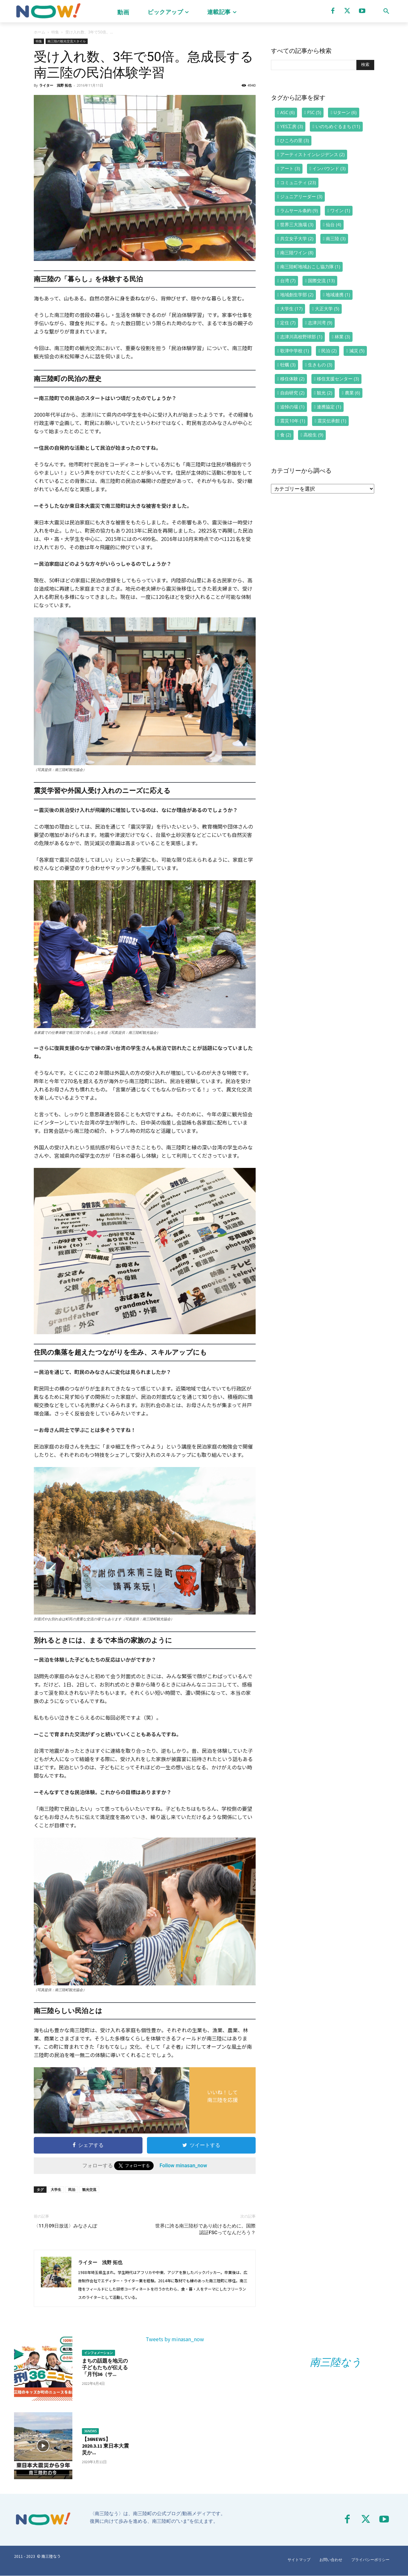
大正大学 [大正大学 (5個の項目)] (327, 309)
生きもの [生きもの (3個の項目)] (320, 365)
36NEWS (90, 2431)
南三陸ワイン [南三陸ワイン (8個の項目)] (296, 252)
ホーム (39, 32)
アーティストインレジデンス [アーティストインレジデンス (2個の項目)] (312, 154)
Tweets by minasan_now (175, 2339)
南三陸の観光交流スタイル (66, 41)
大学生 (56, 2189)
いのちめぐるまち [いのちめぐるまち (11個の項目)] (338, 126)
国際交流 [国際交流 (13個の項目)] (321, 280)
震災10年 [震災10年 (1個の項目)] (292, 421)
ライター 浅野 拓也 (55, 85)
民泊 (71, 2189)
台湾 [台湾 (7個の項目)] (287, 280)
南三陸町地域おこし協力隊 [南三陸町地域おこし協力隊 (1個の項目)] (310, 266)
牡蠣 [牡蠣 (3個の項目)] (287, 365)
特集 (55, 32)
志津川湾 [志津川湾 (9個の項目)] (320, 323)
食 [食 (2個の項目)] (285, 435)
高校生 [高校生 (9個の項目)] (313, 435)
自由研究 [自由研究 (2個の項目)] (292, 393)
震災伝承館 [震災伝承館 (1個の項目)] (331, 421)
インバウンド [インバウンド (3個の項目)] (329, 168)
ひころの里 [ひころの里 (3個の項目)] (294, 140)
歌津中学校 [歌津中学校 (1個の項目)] (294, 351)
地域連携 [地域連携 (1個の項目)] (338, 294)
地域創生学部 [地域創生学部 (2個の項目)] (296, 294)
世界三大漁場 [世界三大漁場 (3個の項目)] (296, 224)
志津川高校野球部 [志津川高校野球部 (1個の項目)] (301, 337)
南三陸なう (335, 2362)
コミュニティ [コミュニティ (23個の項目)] (298, 182)
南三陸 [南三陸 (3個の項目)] (336, 238)
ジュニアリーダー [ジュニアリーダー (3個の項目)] (301, 196)
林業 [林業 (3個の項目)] (342, 337)
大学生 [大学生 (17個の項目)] (291, 309)
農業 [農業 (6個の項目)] (352, 393)
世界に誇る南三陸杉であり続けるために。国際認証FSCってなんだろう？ (205, 2229)
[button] (386, 11)
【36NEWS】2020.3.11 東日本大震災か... (105, 2446)
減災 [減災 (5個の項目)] (357, 351)
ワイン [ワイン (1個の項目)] (340, 210)
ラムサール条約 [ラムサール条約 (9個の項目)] (299, 210)
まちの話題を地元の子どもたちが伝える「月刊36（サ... (105, 2367)
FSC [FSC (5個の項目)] (314, 112)
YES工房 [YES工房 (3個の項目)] (291, 126)
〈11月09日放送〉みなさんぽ (65, 2226)
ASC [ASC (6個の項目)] (287, 112)
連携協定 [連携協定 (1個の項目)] (329, 407)
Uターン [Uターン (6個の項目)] (345, 112)
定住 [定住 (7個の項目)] (287, 323)
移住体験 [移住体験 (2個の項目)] (292, 379)
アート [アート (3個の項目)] (290, 168)
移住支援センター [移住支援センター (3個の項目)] (338, 379)
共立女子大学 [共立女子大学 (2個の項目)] (296, 238)
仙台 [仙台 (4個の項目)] (333, 224)
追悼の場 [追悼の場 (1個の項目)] (292, 407)
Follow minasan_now (183, 2165)
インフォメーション (98, 2352)
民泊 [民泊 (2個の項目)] (329, 351)
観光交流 (89, 2189)
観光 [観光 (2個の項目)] (324, 393)
